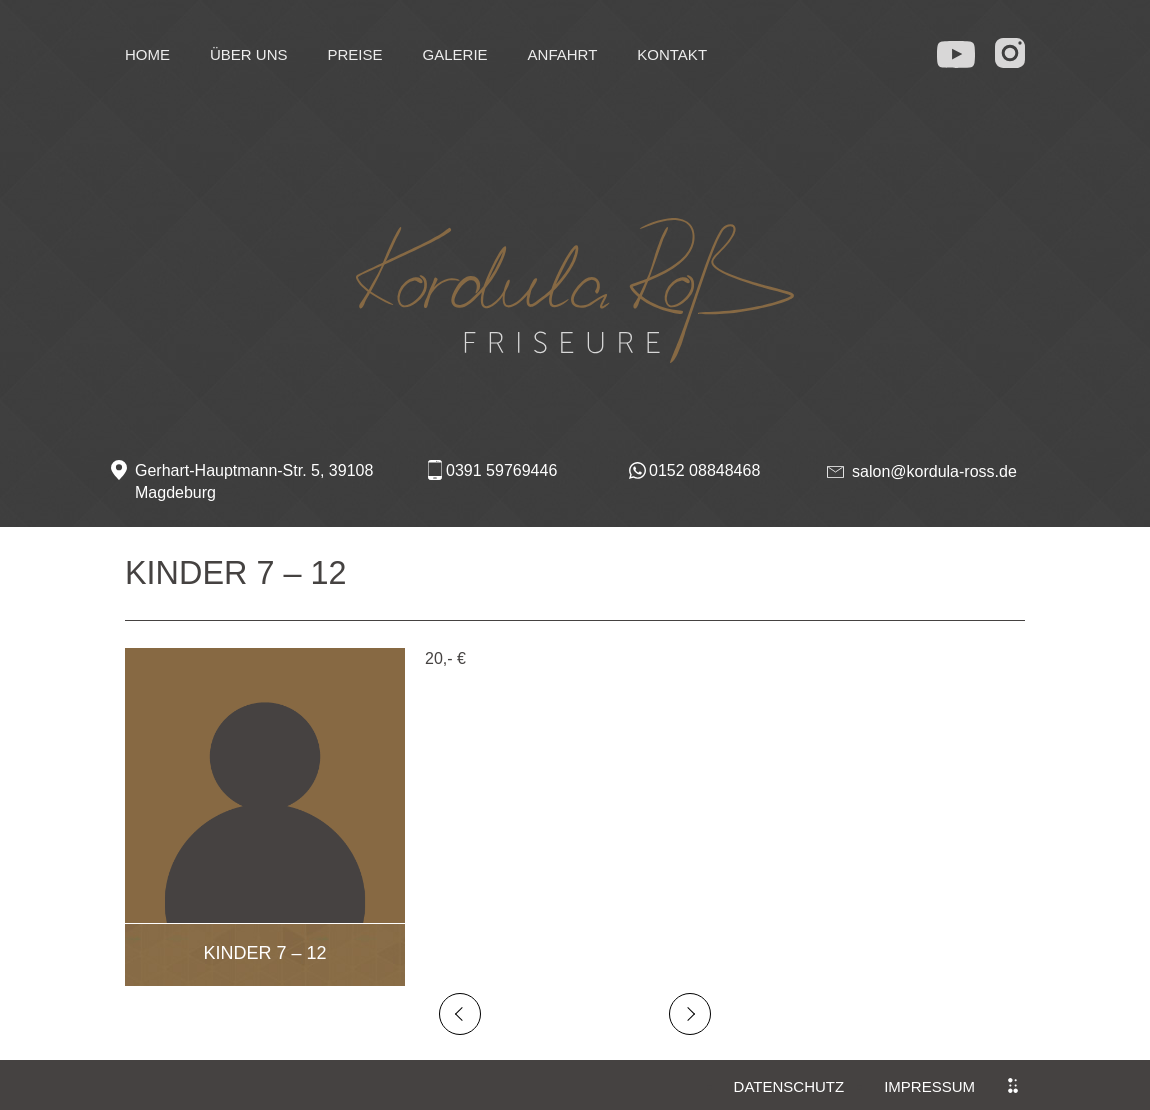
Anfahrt (563, 54)
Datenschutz (789, 1086)
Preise (355, 54)
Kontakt (672, 54)
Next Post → (690, 1014)
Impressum (929, 1086)
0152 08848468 (704, 470)
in (1012, 52)
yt (956, 49)
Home (147, 54)
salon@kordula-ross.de (934, 471)
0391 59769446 (501, 470)
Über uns (249, 54)
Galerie (455, 54)
